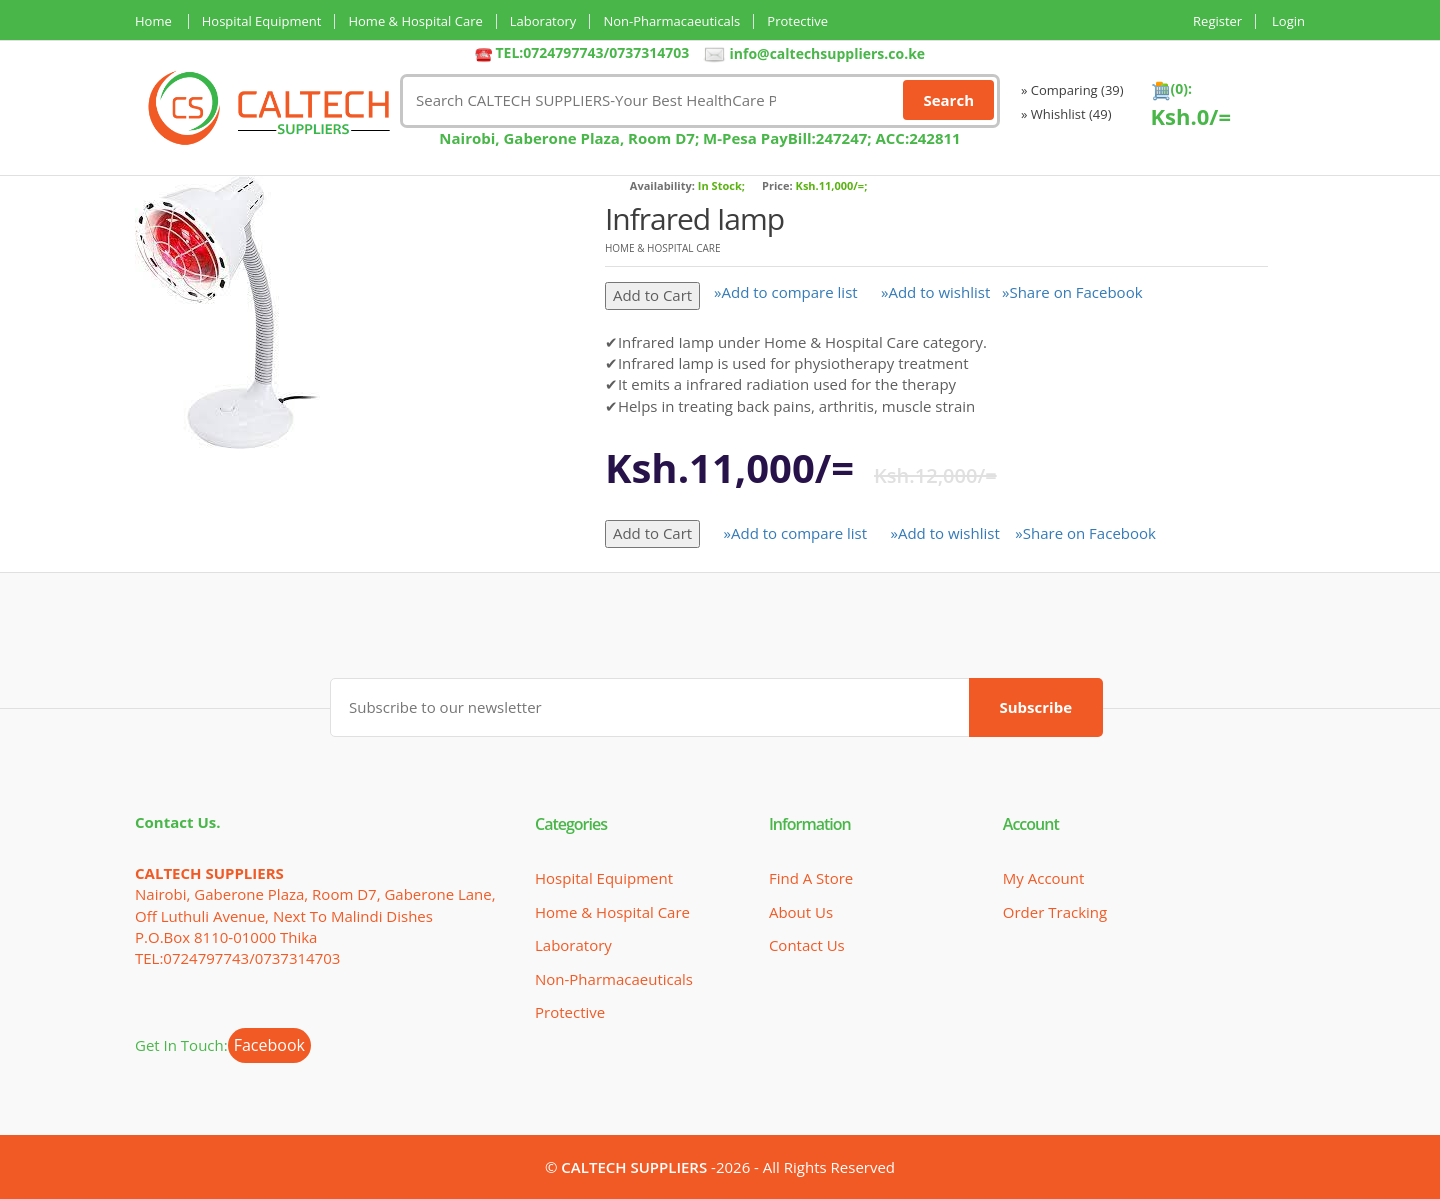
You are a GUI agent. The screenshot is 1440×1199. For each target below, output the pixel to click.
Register (1217, 21)
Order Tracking (1055, 912)
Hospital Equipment (262, 21)
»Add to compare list (786, 292)
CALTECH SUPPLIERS (634, 1167)
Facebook (269, 1045)
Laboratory (543, 21)
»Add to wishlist (935, 292)
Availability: (662, 185)
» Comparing (1072, 90)
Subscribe (1036, 707)
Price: (777, 185)
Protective (797, 21)
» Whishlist (1066, 114)
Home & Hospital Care (415, 21)
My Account (1044, 878)
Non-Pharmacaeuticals (671, 21)
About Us (801, 912)
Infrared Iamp (694, 218)
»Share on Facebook (1072, 292)
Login (1288, 21)
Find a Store (811, 878)
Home (153, 21)
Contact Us (807, 945)
